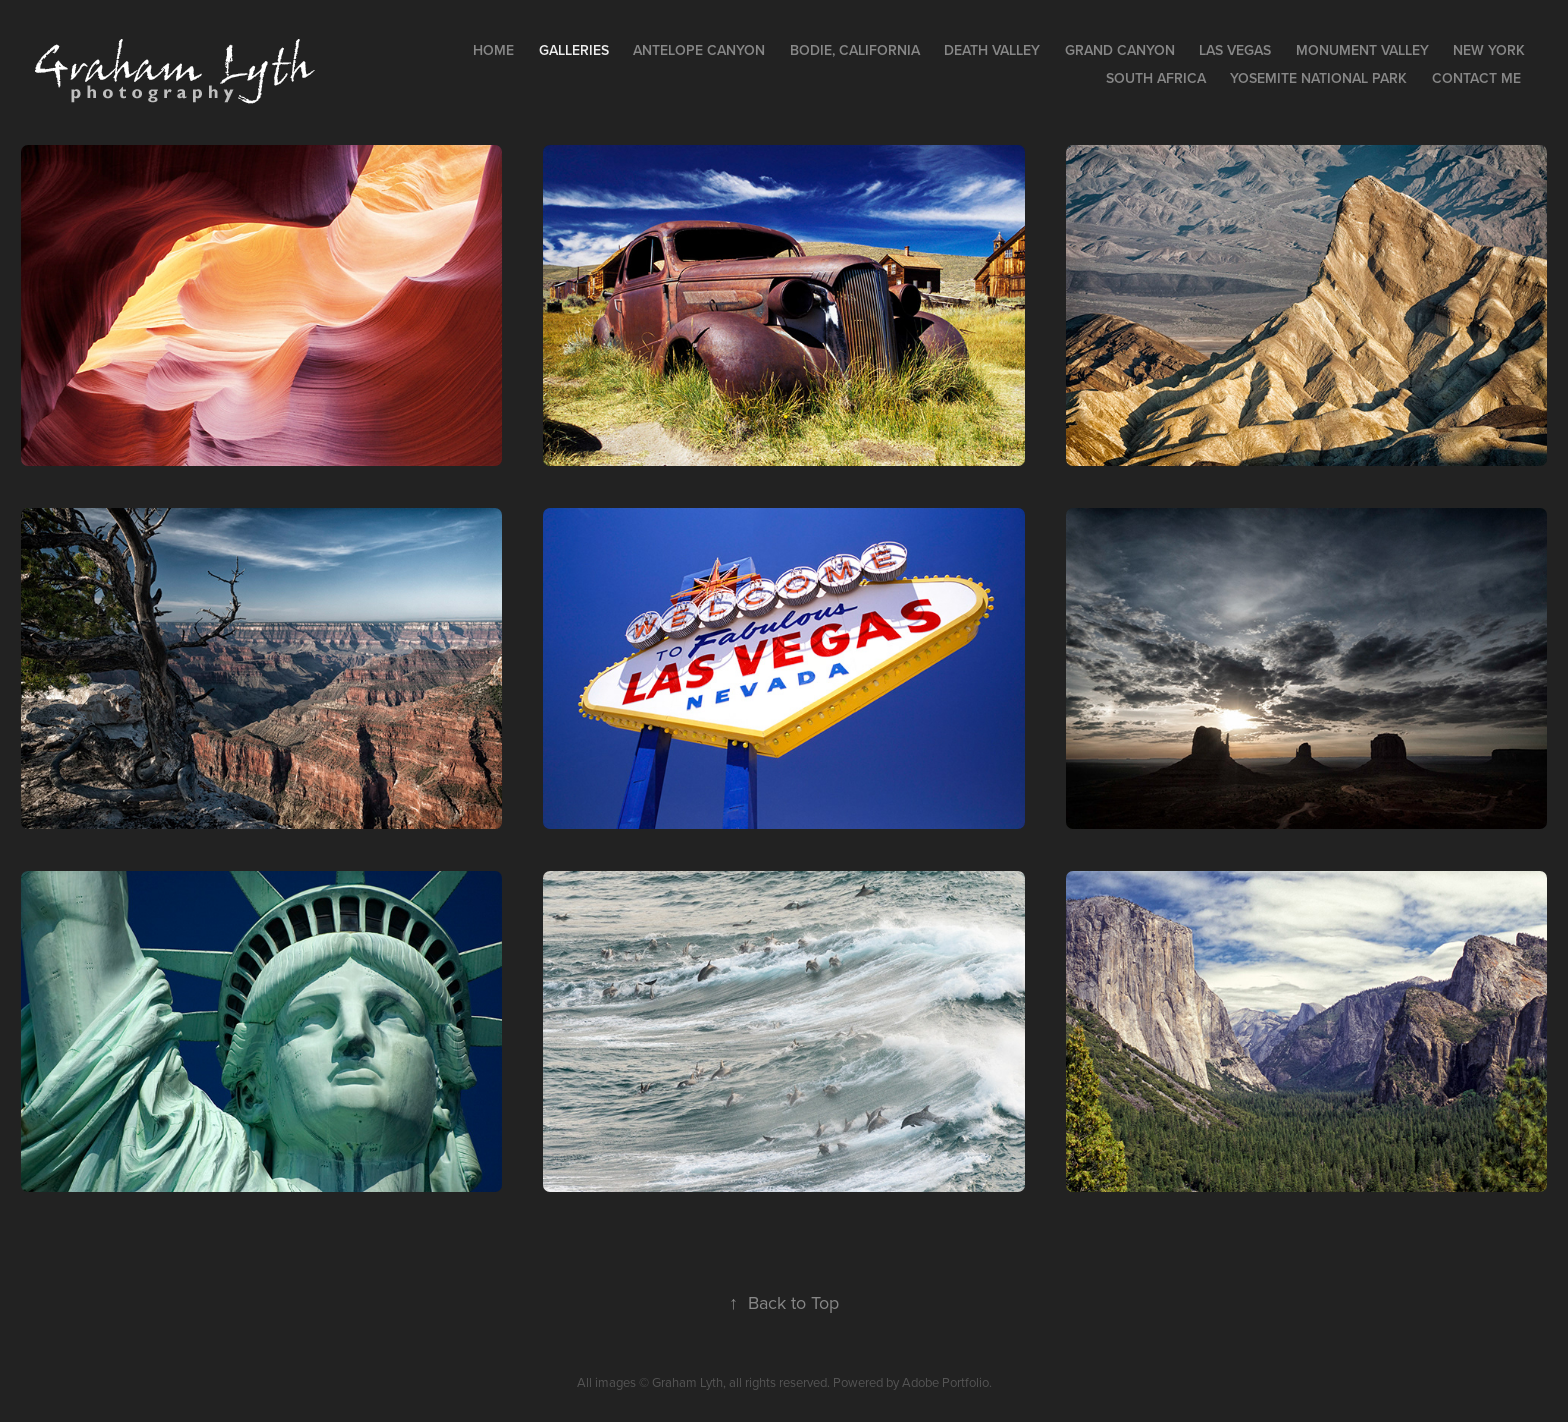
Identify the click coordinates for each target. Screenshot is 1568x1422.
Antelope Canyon (699, 50)
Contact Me (1476, 78)
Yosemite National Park (1318, 78)
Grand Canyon (1120, 50)
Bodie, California (855, 50)
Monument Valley (1362, 50)
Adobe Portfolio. (947, 1382)
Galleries (574, 50)
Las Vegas (1235, 50)
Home (493, 50)
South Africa (1156, 78)
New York (1489, 50)
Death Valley (992, 50)
